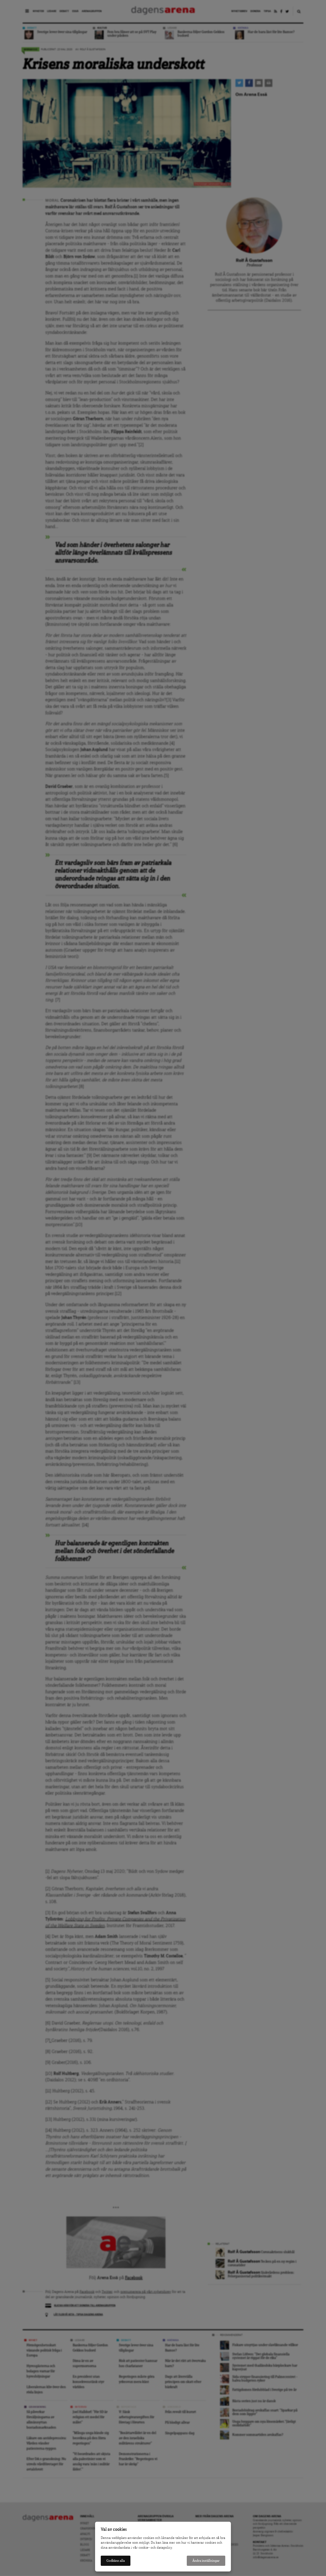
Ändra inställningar (206, 2560)
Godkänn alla (115, 2560)
